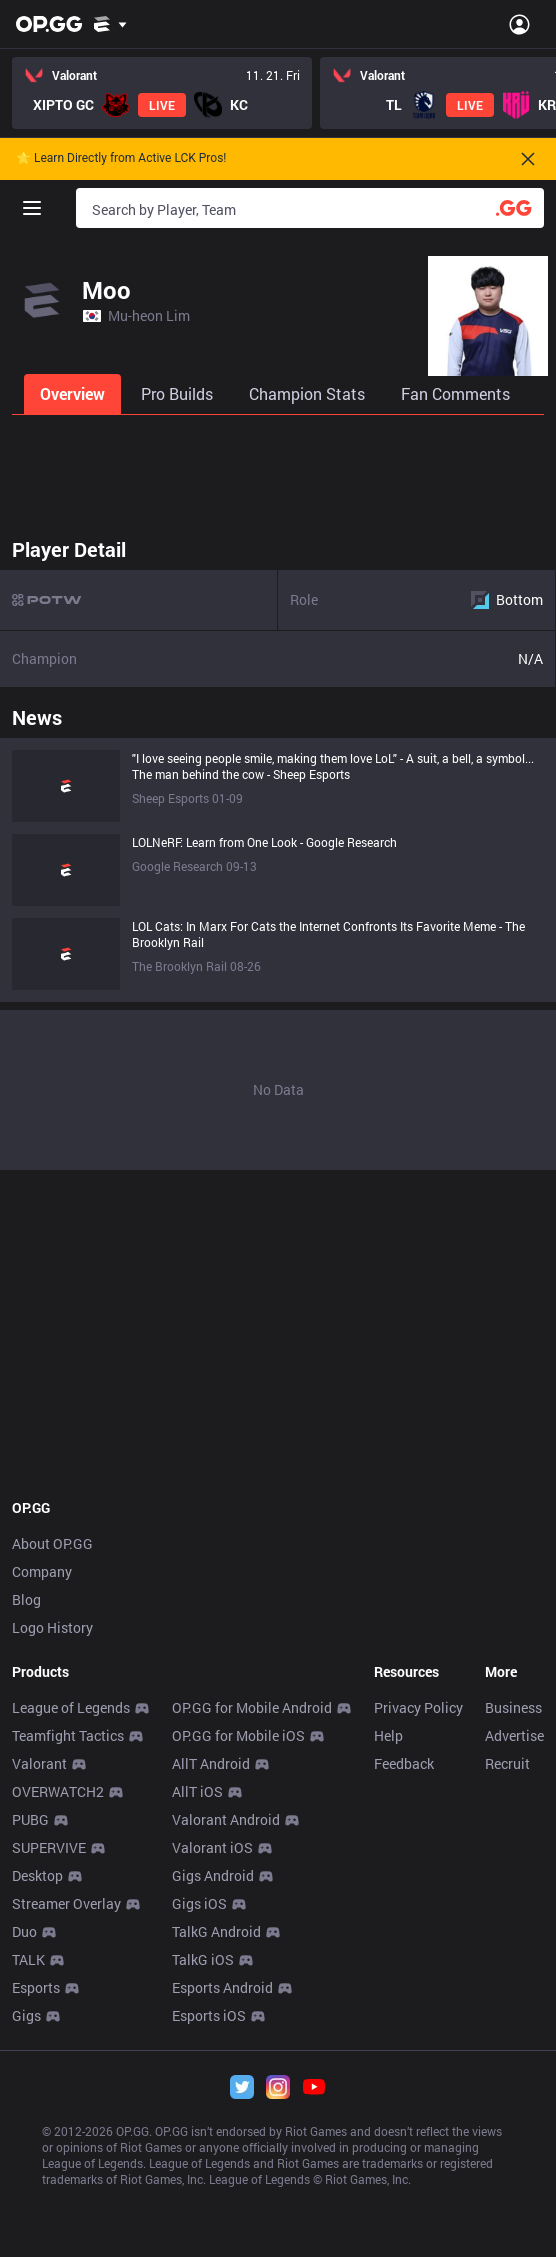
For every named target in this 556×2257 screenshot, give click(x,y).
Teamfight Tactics (68, 1735)
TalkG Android (216, 1931)
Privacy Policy (418, 1707)
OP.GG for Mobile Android (252, 1707)
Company (42, 1571)
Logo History (52, 1627)
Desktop (37, 1875)
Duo (24, 1931)
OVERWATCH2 (58, 1791)
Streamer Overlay (66, 1903)
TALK (28, 1959)
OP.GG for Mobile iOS (238, 1735)
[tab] (74, 394)
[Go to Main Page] (49, 24)
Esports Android (222, 1987)
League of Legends (71, 1707)
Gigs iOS (199, 1903)
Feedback (404, 1763)
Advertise (514, 1735)
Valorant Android (226, 1819)
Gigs (26, 2015)
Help (388, 1735)
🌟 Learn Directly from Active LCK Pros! (121, 158)
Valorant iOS (212, 1847)
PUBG (30, 1819)
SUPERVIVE (49, 1847)
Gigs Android (213, 1875)
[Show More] (110, 24)
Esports (36, 1987)
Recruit (507, 1763)
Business (513, 1707)
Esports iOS (209, 2015)
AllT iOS (197, 1791)
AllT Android (211, 1763)
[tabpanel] (278, 849)
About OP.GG (52, 1543)
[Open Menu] (519, 24)
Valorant (39, 1763)
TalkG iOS (203, 1959)
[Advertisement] (278, 470)
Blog (26, 1599)
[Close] (528, 159)
